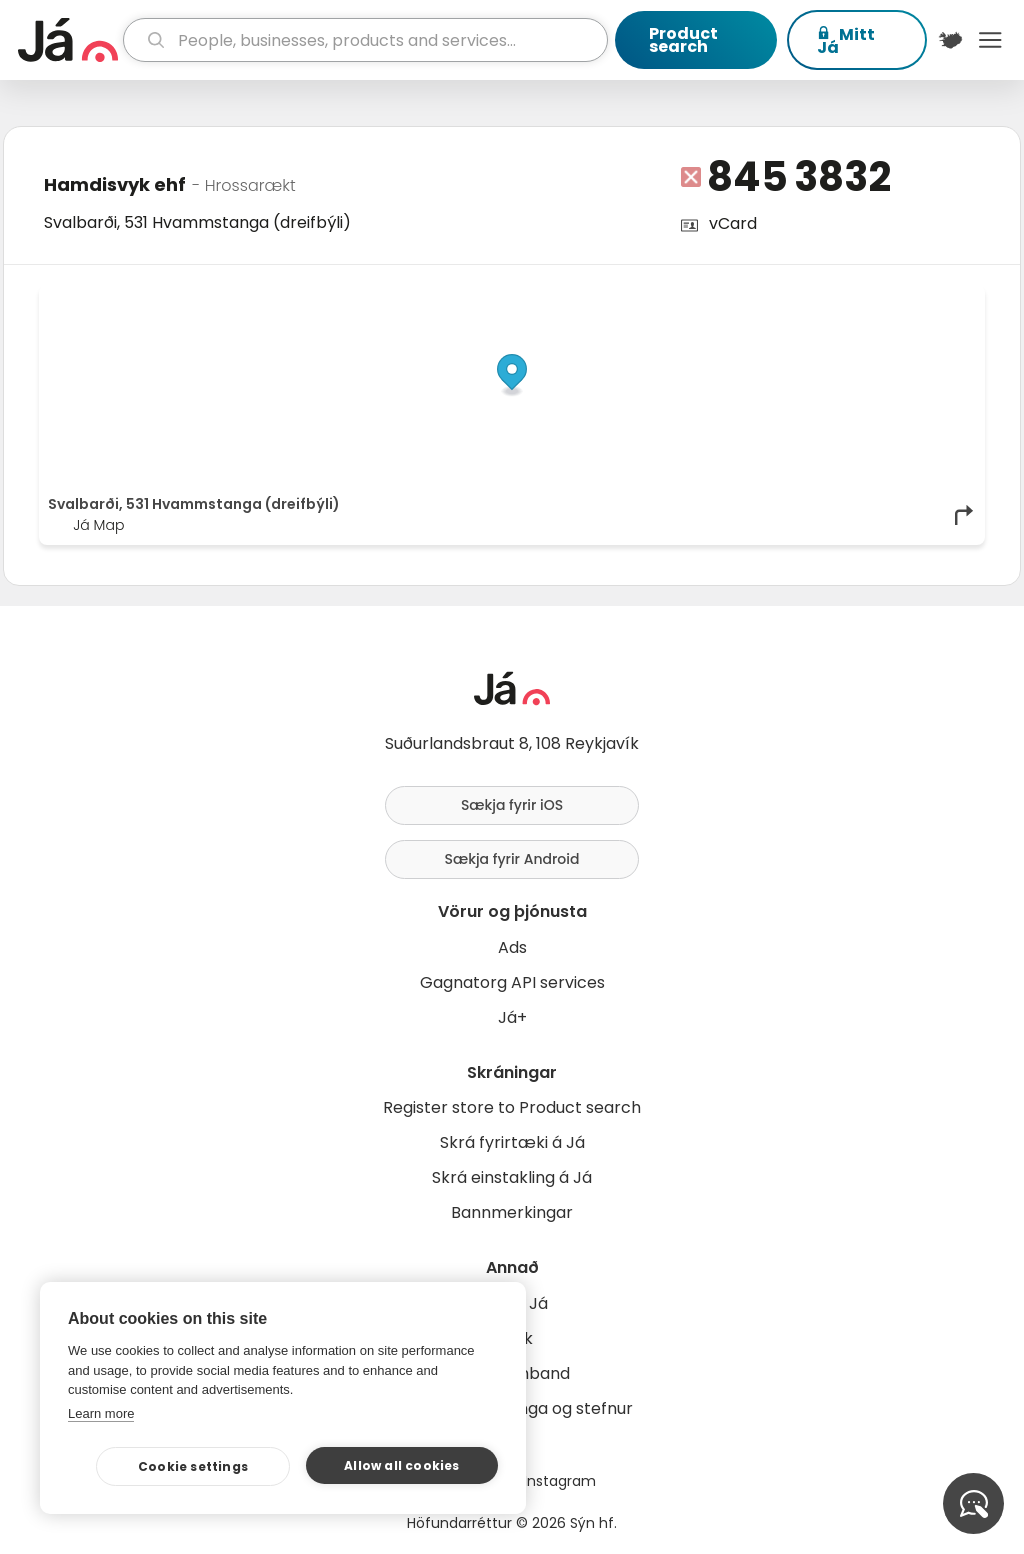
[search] (365, 40)
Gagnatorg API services (512, 982)
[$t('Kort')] (951, 40)
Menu (990, 40)
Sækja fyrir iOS (512, 805)
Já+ (512, 1017)
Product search (683, 40)
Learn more (101, 1413)
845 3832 (799, 177)
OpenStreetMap (840, 299)
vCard (733, 223)
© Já (770, 299)
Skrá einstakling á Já (512, 1177)
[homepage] (68, 40)
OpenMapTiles (937, 299)
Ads (512, 947)
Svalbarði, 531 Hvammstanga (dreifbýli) (197, 222)
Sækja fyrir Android (512, 859)
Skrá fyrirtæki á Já (512, 1142)
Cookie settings (193, 1466)
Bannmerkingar (512, 1212)
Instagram (560, 1481)
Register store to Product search (512, 1107)
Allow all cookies (401, 1465)
